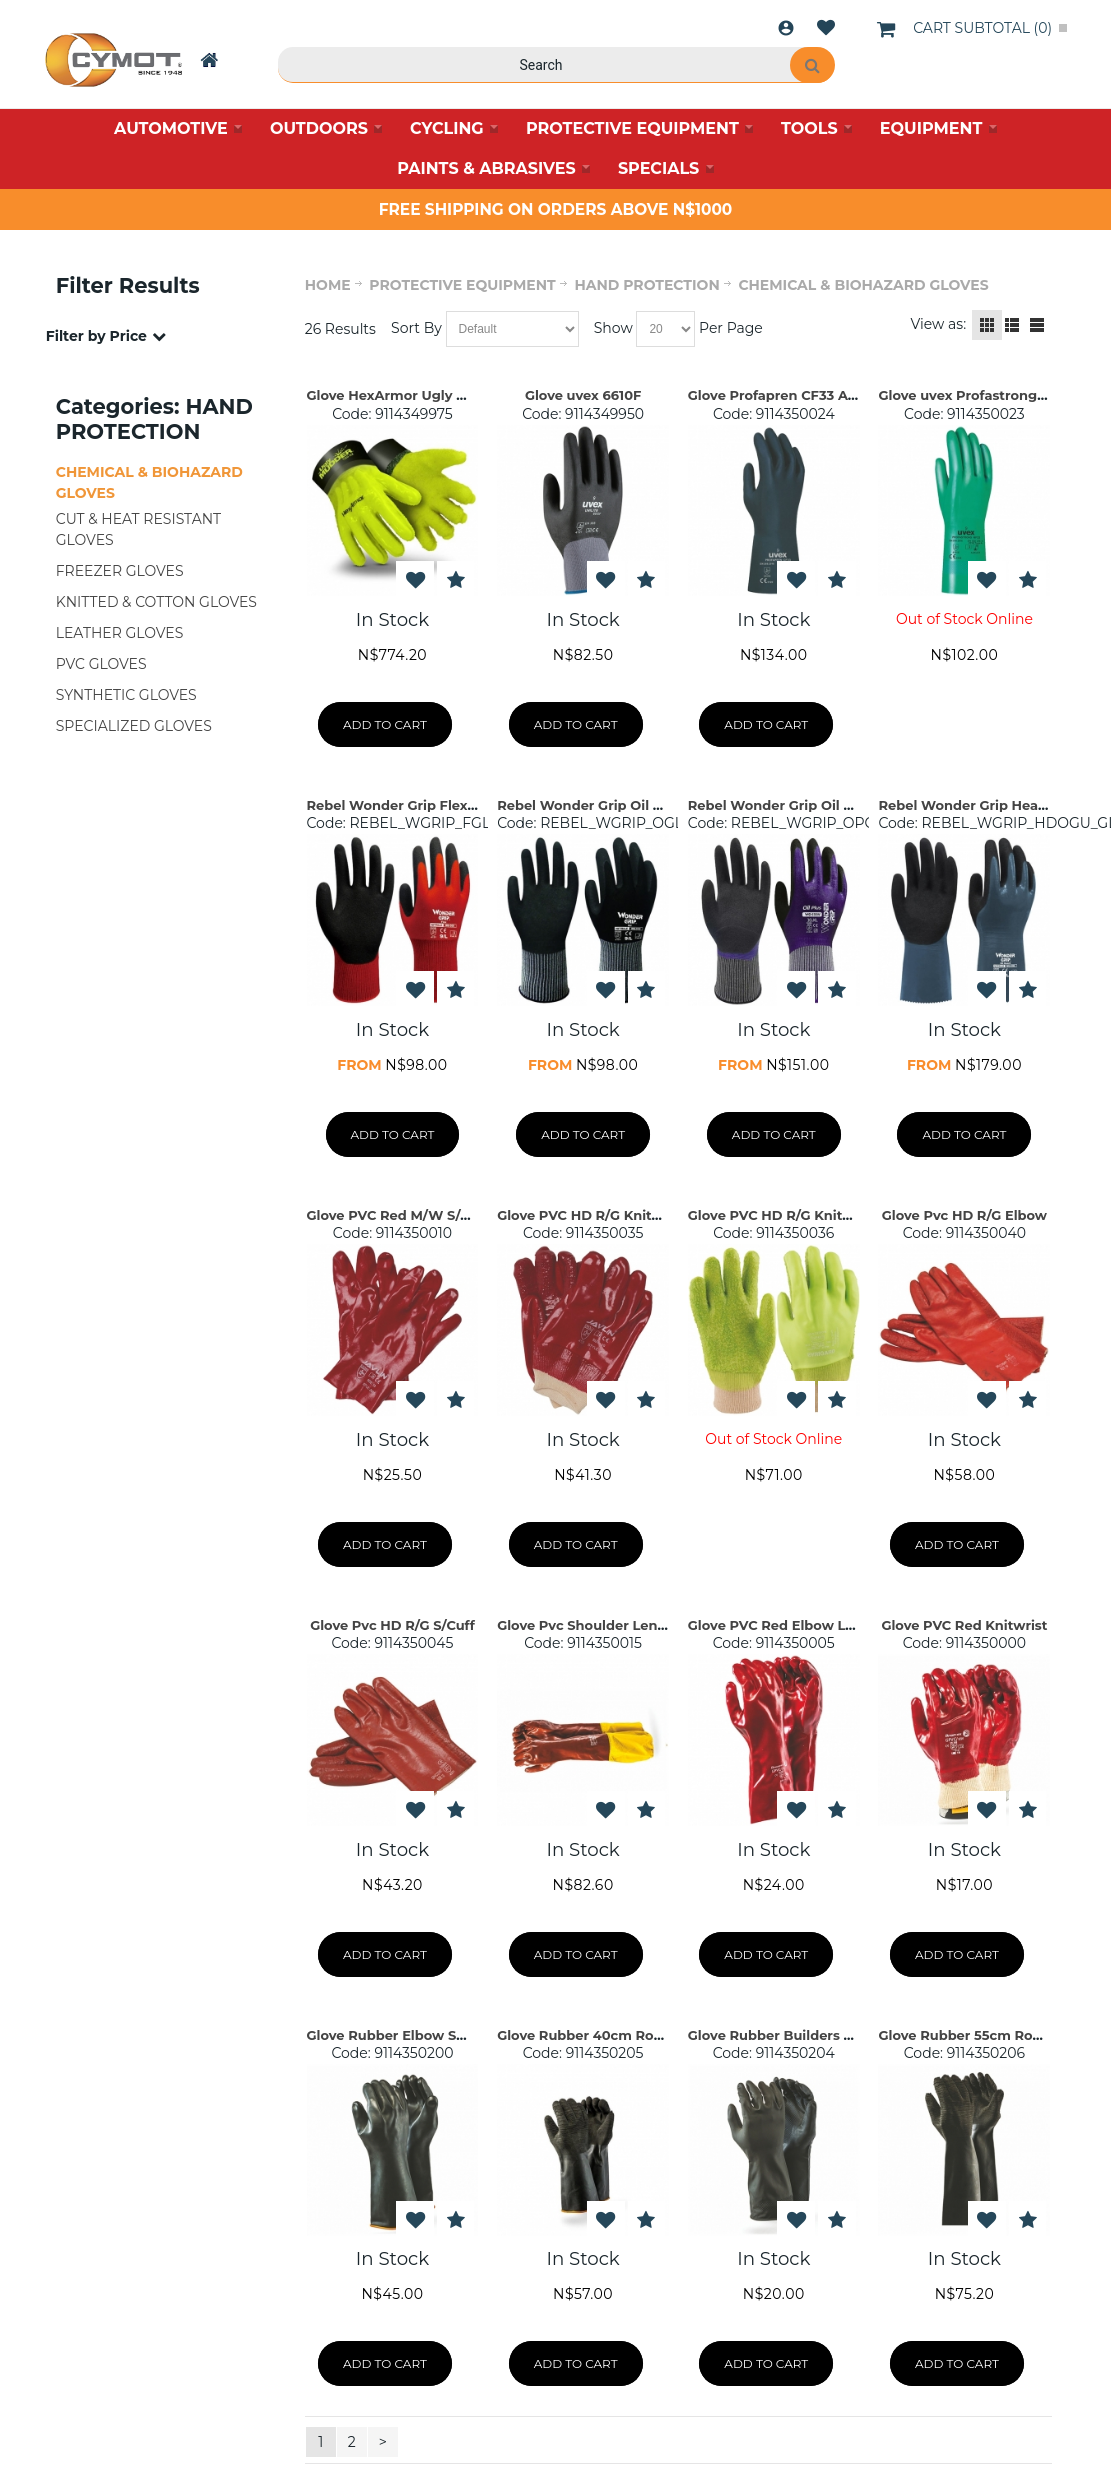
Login (786, 28)
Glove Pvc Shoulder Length (589, 1625)
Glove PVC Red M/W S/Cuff (398, 1215)
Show (613, 328)
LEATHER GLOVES (120, 633)
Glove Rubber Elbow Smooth (404, 2035)
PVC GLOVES (101, 664)
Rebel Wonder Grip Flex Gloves (412, 805)
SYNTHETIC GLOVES (126, 695)
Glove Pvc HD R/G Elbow (964, 1215)
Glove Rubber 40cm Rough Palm (608, 2035)
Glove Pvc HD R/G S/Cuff (392, 1625)
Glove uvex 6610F (583, 395)
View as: (939, 324)
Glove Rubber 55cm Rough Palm (988, 2035)
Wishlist (826, 28)
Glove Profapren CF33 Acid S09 (793, 395)
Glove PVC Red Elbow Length (787, 1625)
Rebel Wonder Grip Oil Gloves (597, 805)
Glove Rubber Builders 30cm (785, 2035)
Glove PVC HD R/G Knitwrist (591, 1215)
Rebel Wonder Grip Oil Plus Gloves (804, 805)
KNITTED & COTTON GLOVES (156, 602)
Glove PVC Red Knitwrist (964, 1625)
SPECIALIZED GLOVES (134, 726)
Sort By (416, 328)
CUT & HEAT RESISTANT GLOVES (138, 529)
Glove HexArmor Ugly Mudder (408, 395)
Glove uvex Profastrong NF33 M (984, 395)
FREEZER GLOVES (120, 571)
